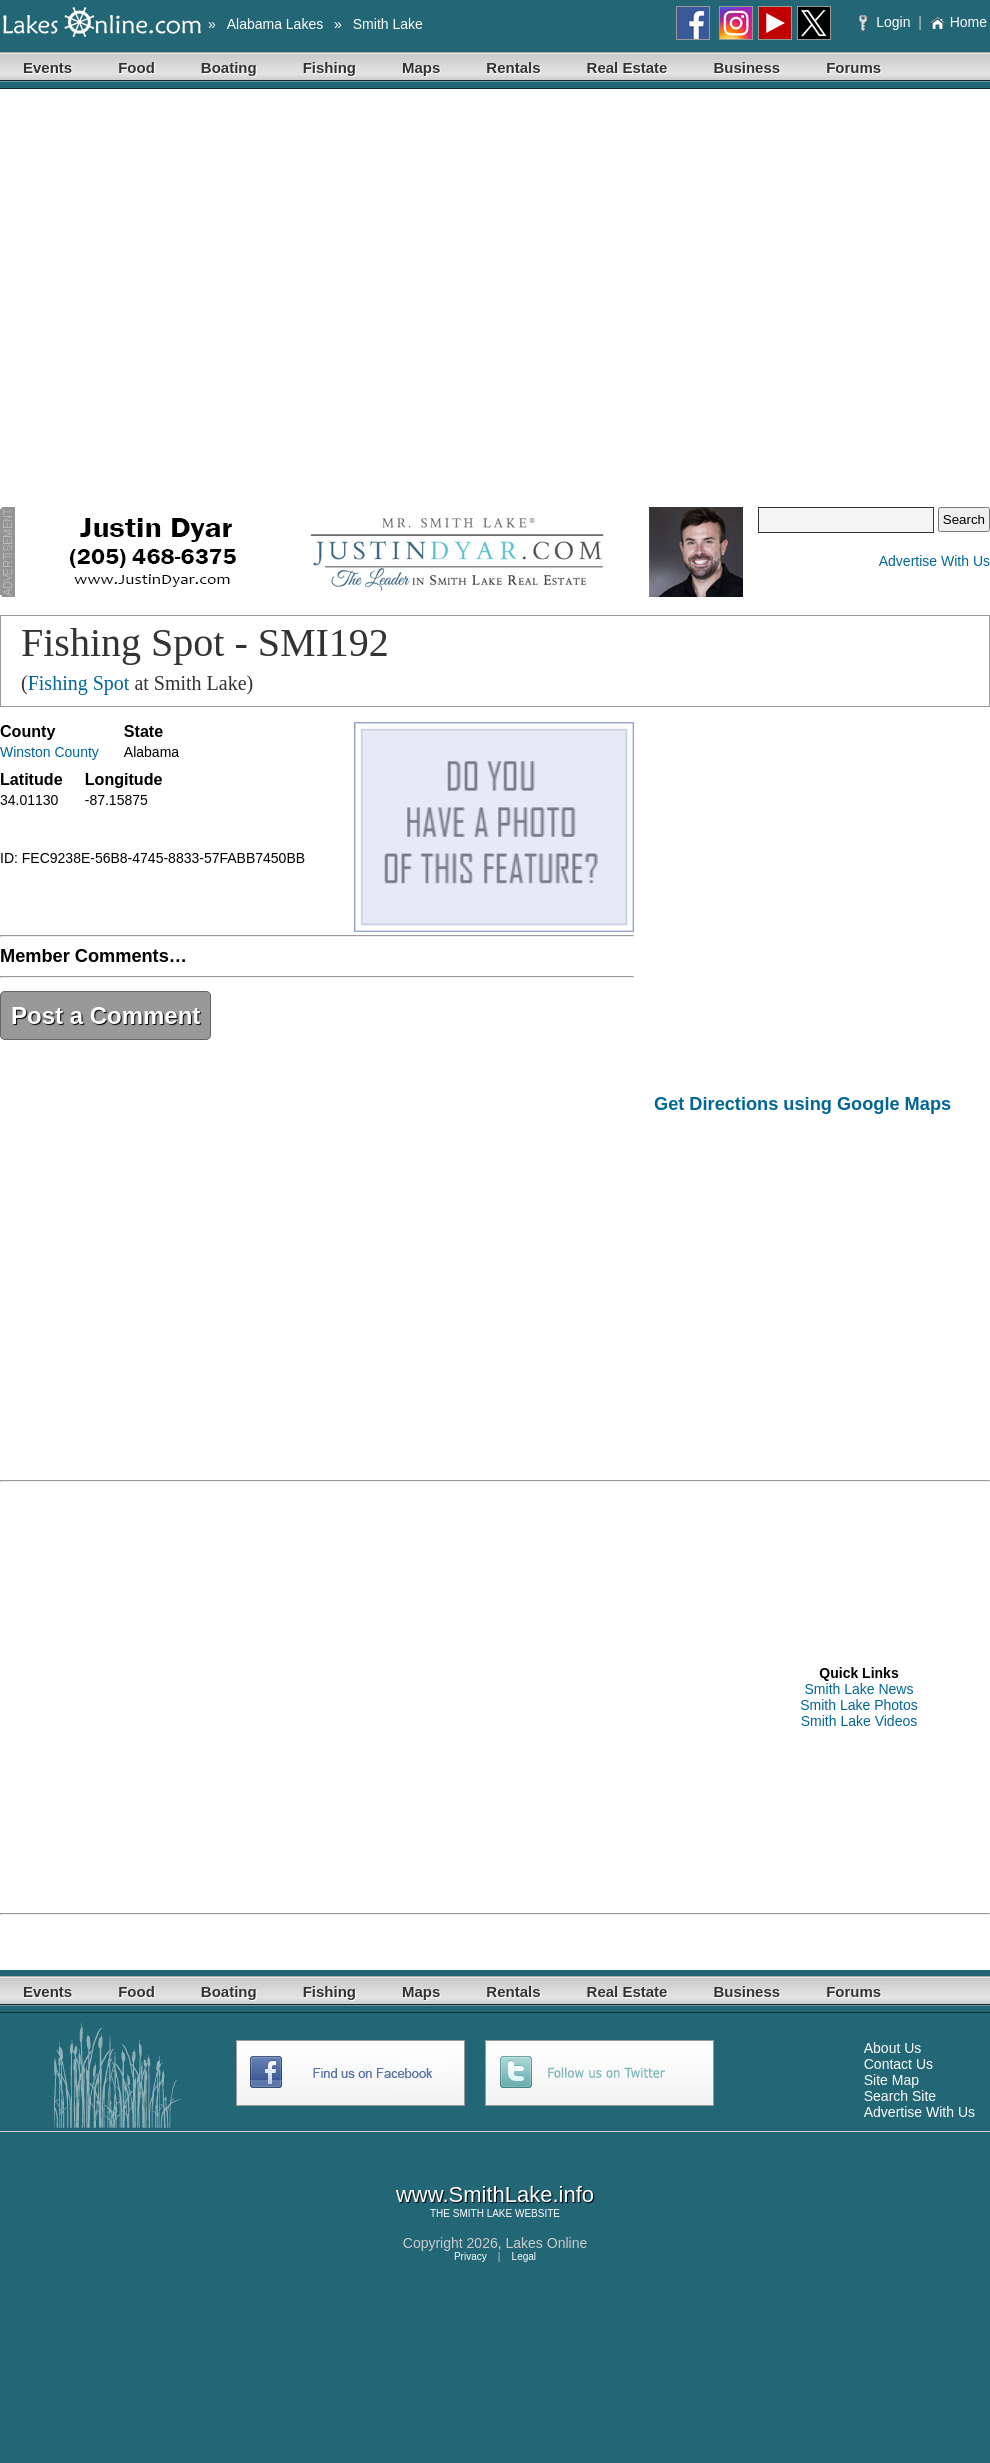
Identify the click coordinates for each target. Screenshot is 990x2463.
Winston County (49, 752)
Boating (229, 67)
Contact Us (898, 2064)
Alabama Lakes (275, 24)
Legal (524, 2256)
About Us (893, 2048)
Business (746, 67)
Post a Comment (105, 1015)
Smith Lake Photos (859, 1705)
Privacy (470, 2256)
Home (958, 22)
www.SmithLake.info (495, 2194)
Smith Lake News (859, 1689)
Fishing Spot (79, 683)
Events (47, 67)
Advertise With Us (934, 561)
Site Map (891, 2080)
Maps (421, 67)
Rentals (513, 67)
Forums (853, 67)
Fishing (329, 67)
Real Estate (627, 67)
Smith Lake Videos (859, 1721)
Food (136, 67)
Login (886, 22)
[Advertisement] (199, 298)
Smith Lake (388, 24)
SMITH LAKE (482, 2213)
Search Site (900, 2096)
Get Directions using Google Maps (802, 1104)
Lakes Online (547, 2243)
